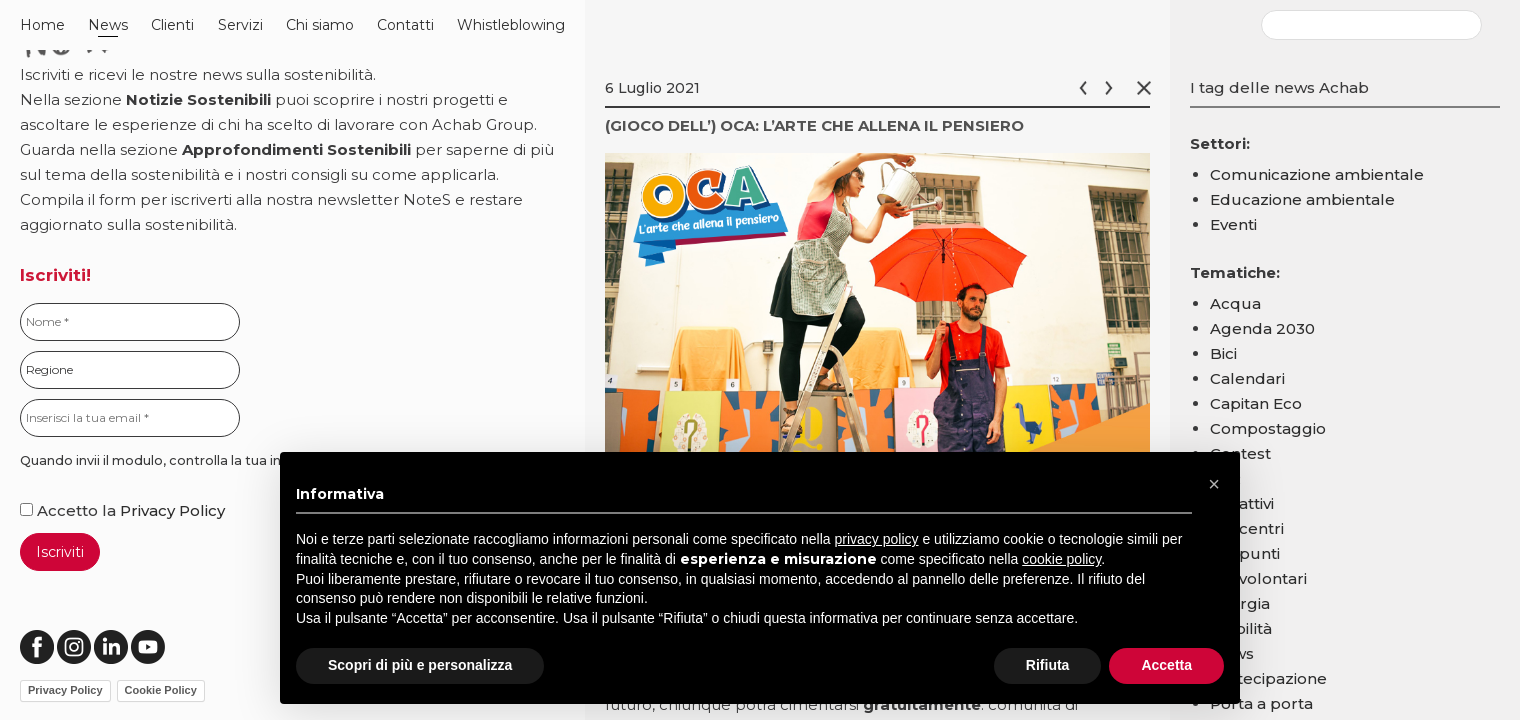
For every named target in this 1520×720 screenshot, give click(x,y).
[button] (1214, 484)
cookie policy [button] (1061, 559)
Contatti (405, 25)
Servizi (240, 25)
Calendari (1247, 378)
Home (42, 25)
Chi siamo (320, 25)
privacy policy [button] (877, 539)
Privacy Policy (172, 510)
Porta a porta (1261, 703)
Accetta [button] (1166, 665)
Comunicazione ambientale (1317, 174)
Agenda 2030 (1262, 328)
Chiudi (1148, 88)
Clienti (172, 25)
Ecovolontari (1258, 578)
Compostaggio (1268, 428)
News (108, 25)
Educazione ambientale (1302, 199)
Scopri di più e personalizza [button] (420, 665)
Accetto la (70, 510)
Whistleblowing (511, 25)
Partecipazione (1268, 678)
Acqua (1235, 303)
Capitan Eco (1256, 403)
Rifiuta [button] (1048, 665)
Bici (1223, 353)
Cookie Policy (161, 690)
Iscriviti (60, 552)
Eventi (1233, 224)
